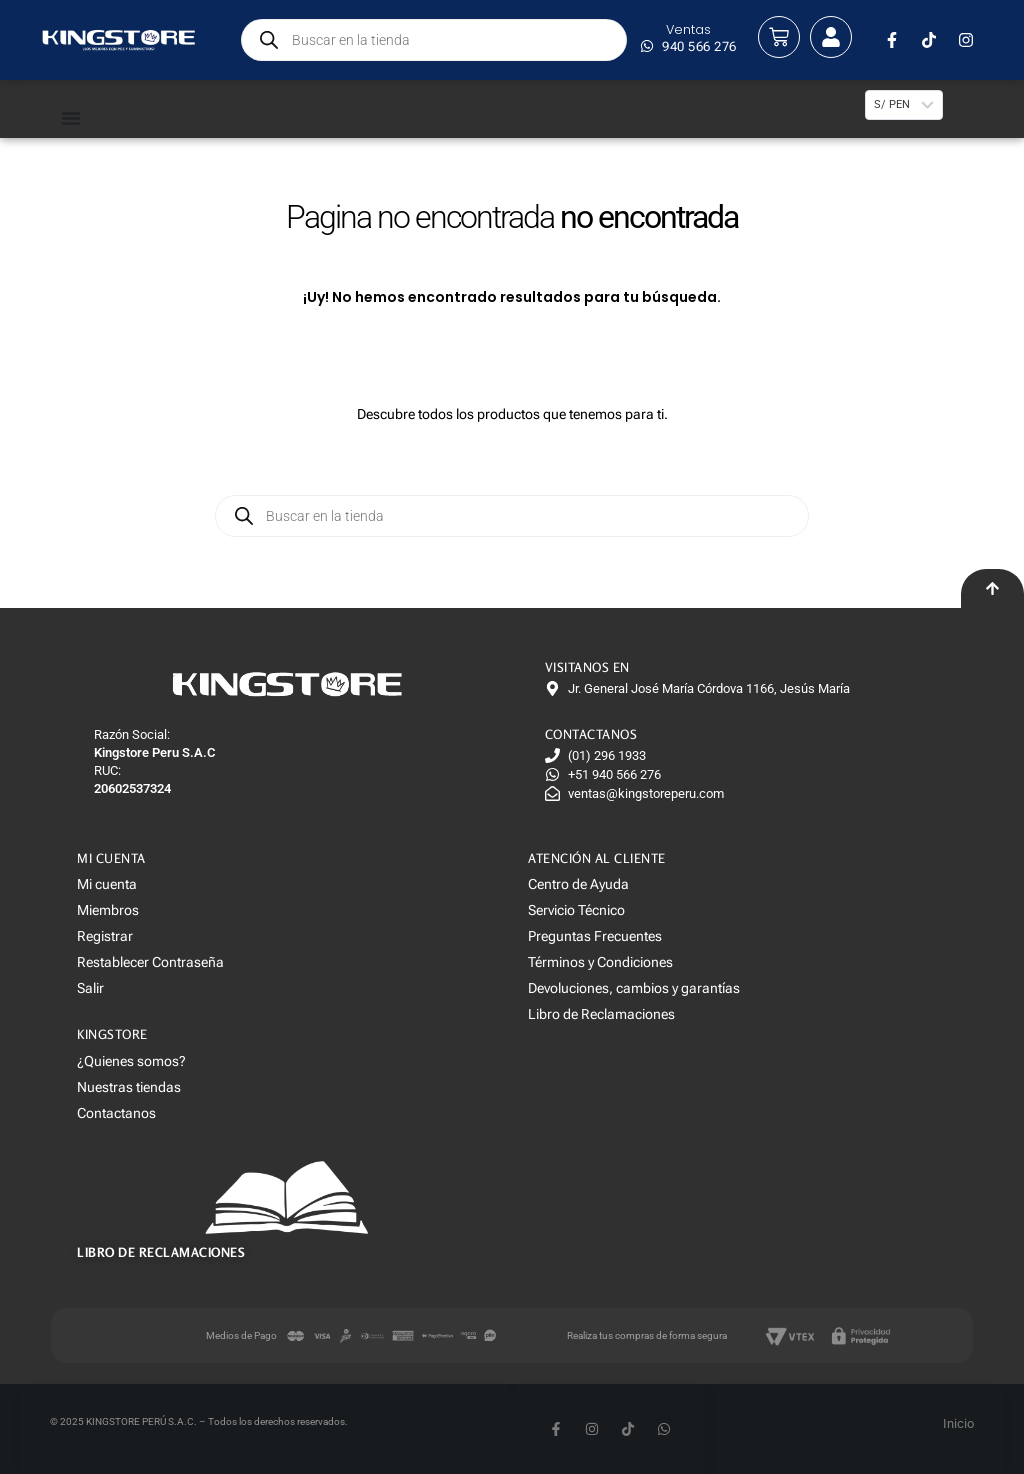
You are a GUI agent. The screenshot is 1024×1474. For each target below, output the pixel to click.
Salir (90, 988)
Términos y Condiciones (600, 962)
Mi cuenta (107, 884)
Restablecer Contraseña (150, 962)
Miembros (108, 910)
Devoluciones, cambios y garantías (634, 988)
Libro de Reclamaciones (601, 1014)
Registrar (105, 936)
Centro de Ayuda (578, 884)
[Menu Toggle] (97, 118)
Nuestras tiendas (129, 1087)
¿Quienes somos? (131, 1061)
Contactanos (116, 1113)
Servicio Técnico (576, 910)
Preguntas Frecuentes (595, 936)
